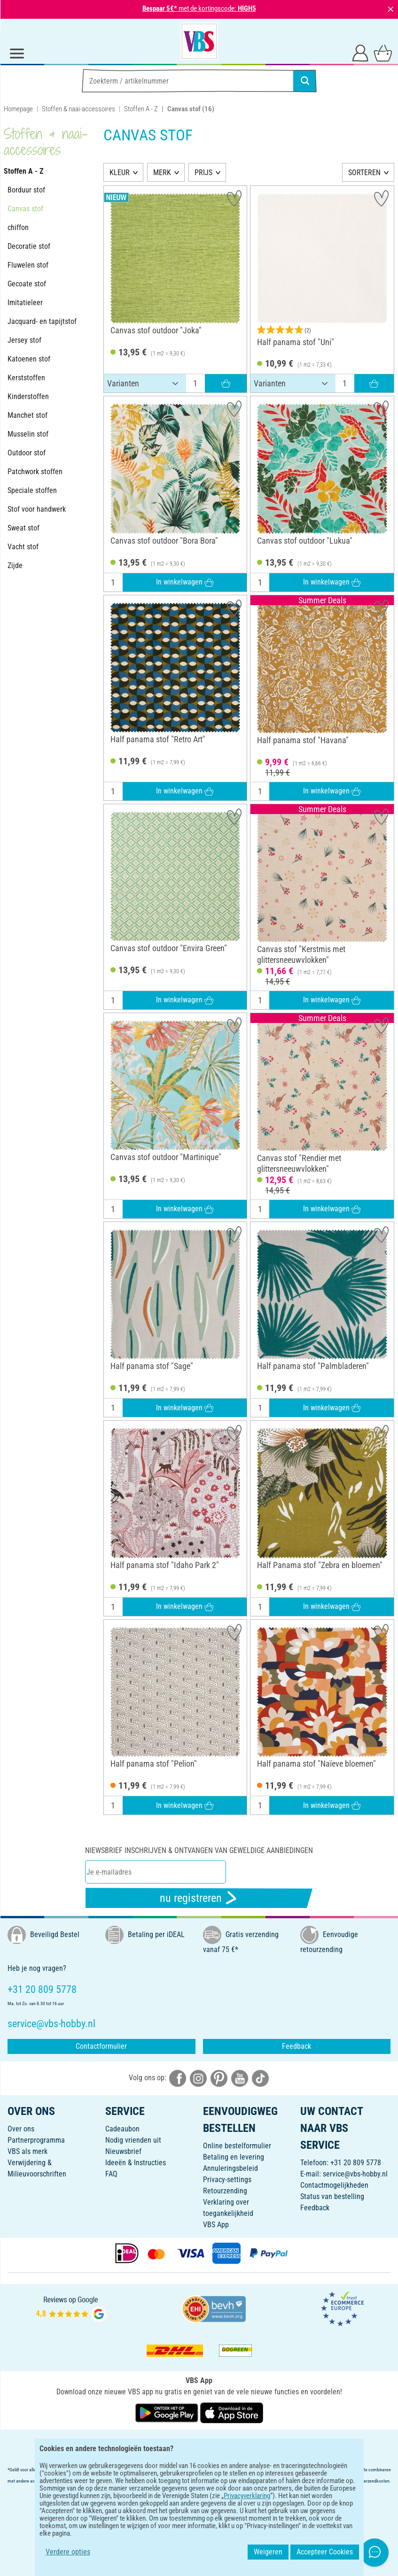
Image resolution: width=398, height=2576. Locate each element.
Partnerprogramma (36, 2140)
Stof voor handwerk (37, 509)
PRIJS (203, 172)
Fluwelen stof (28, 265)
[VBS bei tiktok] (260, 2077)
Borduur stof (26, 189)
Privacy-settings (227, 2179)
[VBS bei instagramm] (198, 2077)
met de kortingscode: (199, 8)
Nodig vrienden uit (133, 2140)
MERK (162, 172)
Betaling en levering (233, 2157)
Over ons (21, 2128)
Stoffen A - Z (141, 109)
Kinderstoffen (28, 396)
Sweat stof (23, 527)
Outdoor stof (27, 452)
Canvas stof (25, 208)
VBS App (216, 2224)
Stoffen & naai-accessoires (78, 109)
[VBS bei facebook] (177, 2077)
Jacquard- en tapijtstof (42, 321)
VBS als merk (27, 2151)
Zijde (15, 565)
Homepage (18, 109)
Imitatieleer (25, 302)
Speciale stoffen (32, 490)
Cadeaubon (122, 2128)
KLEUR (119, 172)
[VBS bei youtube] (239, 2077)
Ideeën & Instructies (135, 2162)
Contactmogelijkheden (334, 2185)
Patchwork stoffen (35, 471)
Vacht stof (23, 546)
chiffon (18, 227)
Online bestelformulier (237, 2145)
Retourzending (225, 2190)
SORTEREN (364, 172)
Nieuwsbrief (123, 2151)
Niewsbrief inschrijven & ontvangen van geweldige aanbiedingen (199, 1850)
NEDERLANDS (199, 2442)
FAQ (111, 2173)
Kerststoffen (26, 377)
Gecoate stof (27, 283)
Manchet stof (27, 415)
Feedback (296, 2046)
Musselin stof (28, 434)
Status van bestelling (332, 2196)
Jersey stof (24, 340)
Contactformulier (101, 2046)
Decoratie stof (29, 246)
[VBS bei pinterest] (219, 2077)
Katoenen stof (29, 358)
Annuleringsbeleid (230, 2168)
